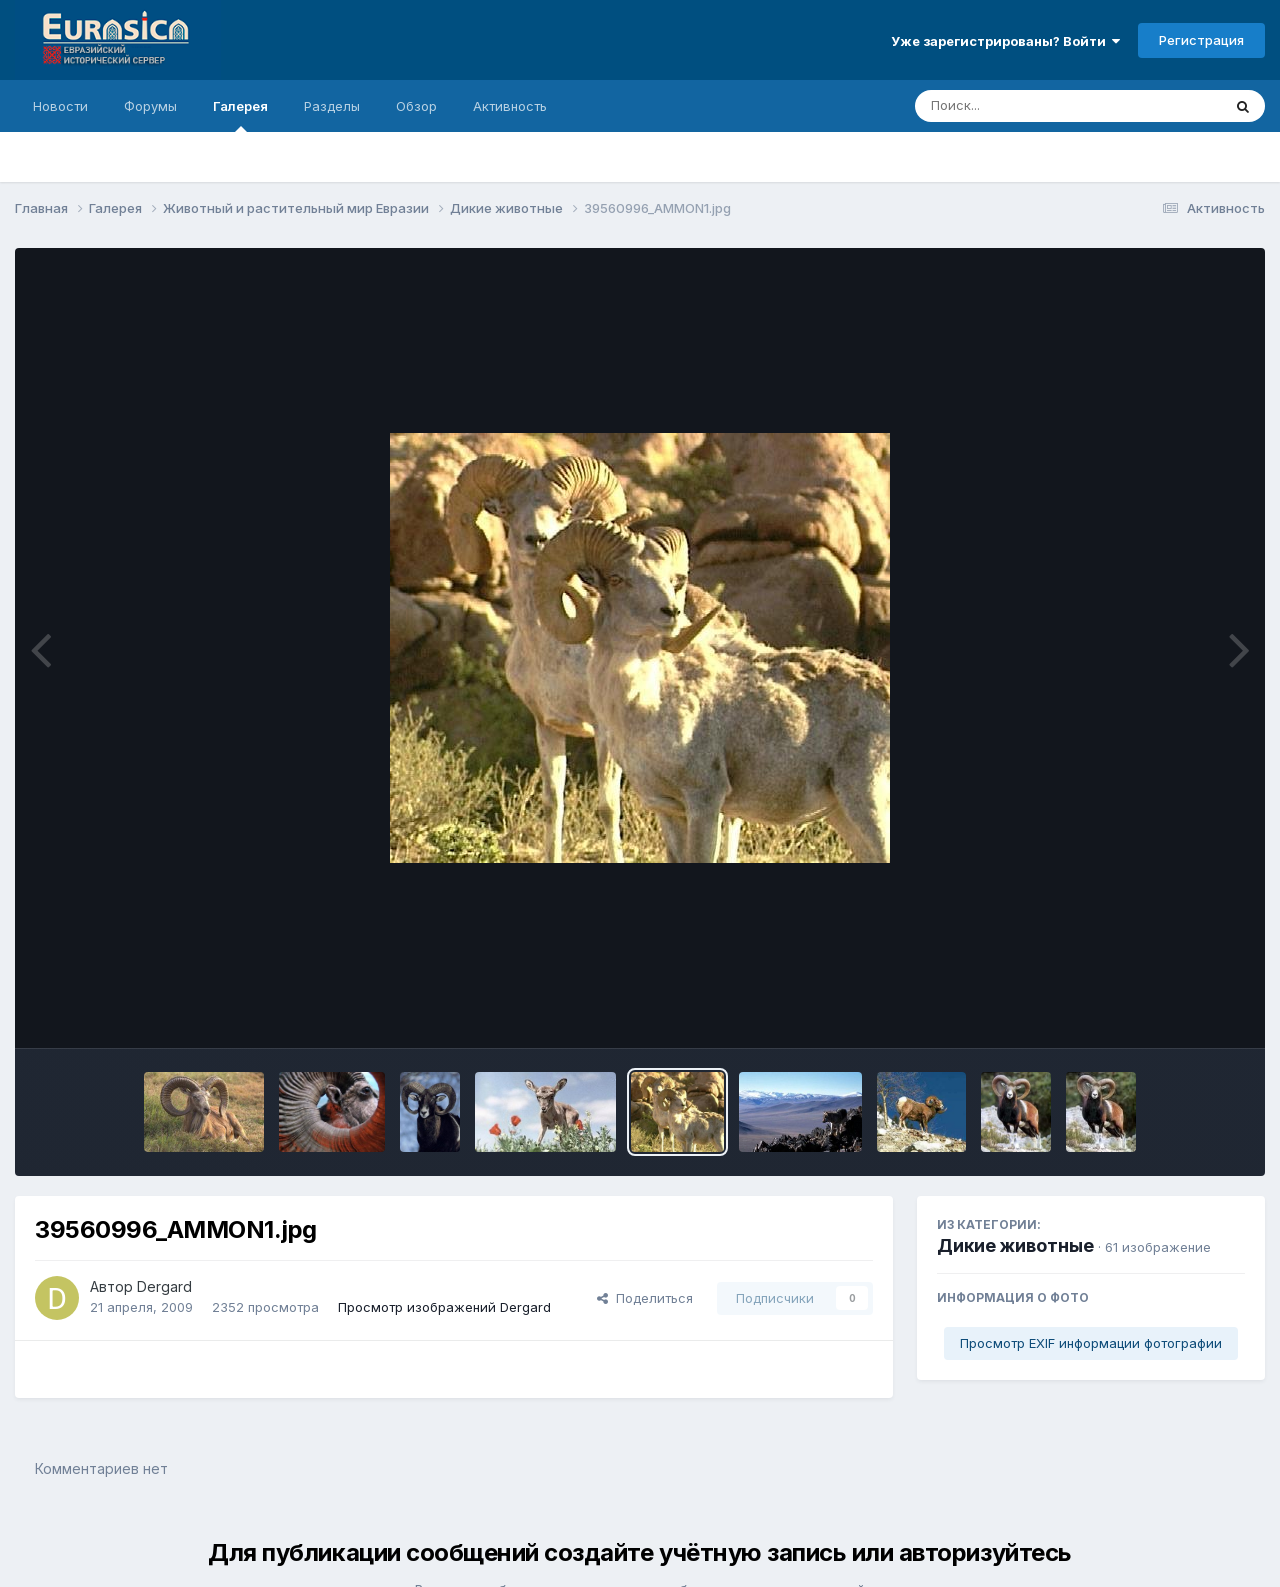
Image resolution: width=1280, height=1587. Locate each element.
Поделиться (645, 1298)
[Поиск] (1030, 106)
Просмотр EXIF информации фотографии (1091, 1343)
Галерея (240, 115)
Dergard (164, 1286)
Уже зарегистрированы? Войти (1005, 41)
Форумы (150, 106)
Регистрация (1201, 40)
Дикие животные (1015, 1245)
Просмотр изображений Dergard (444, 1307)
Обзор (416, 106)
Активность (510, 106)
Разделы (332, 106)
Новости (60, 106)
